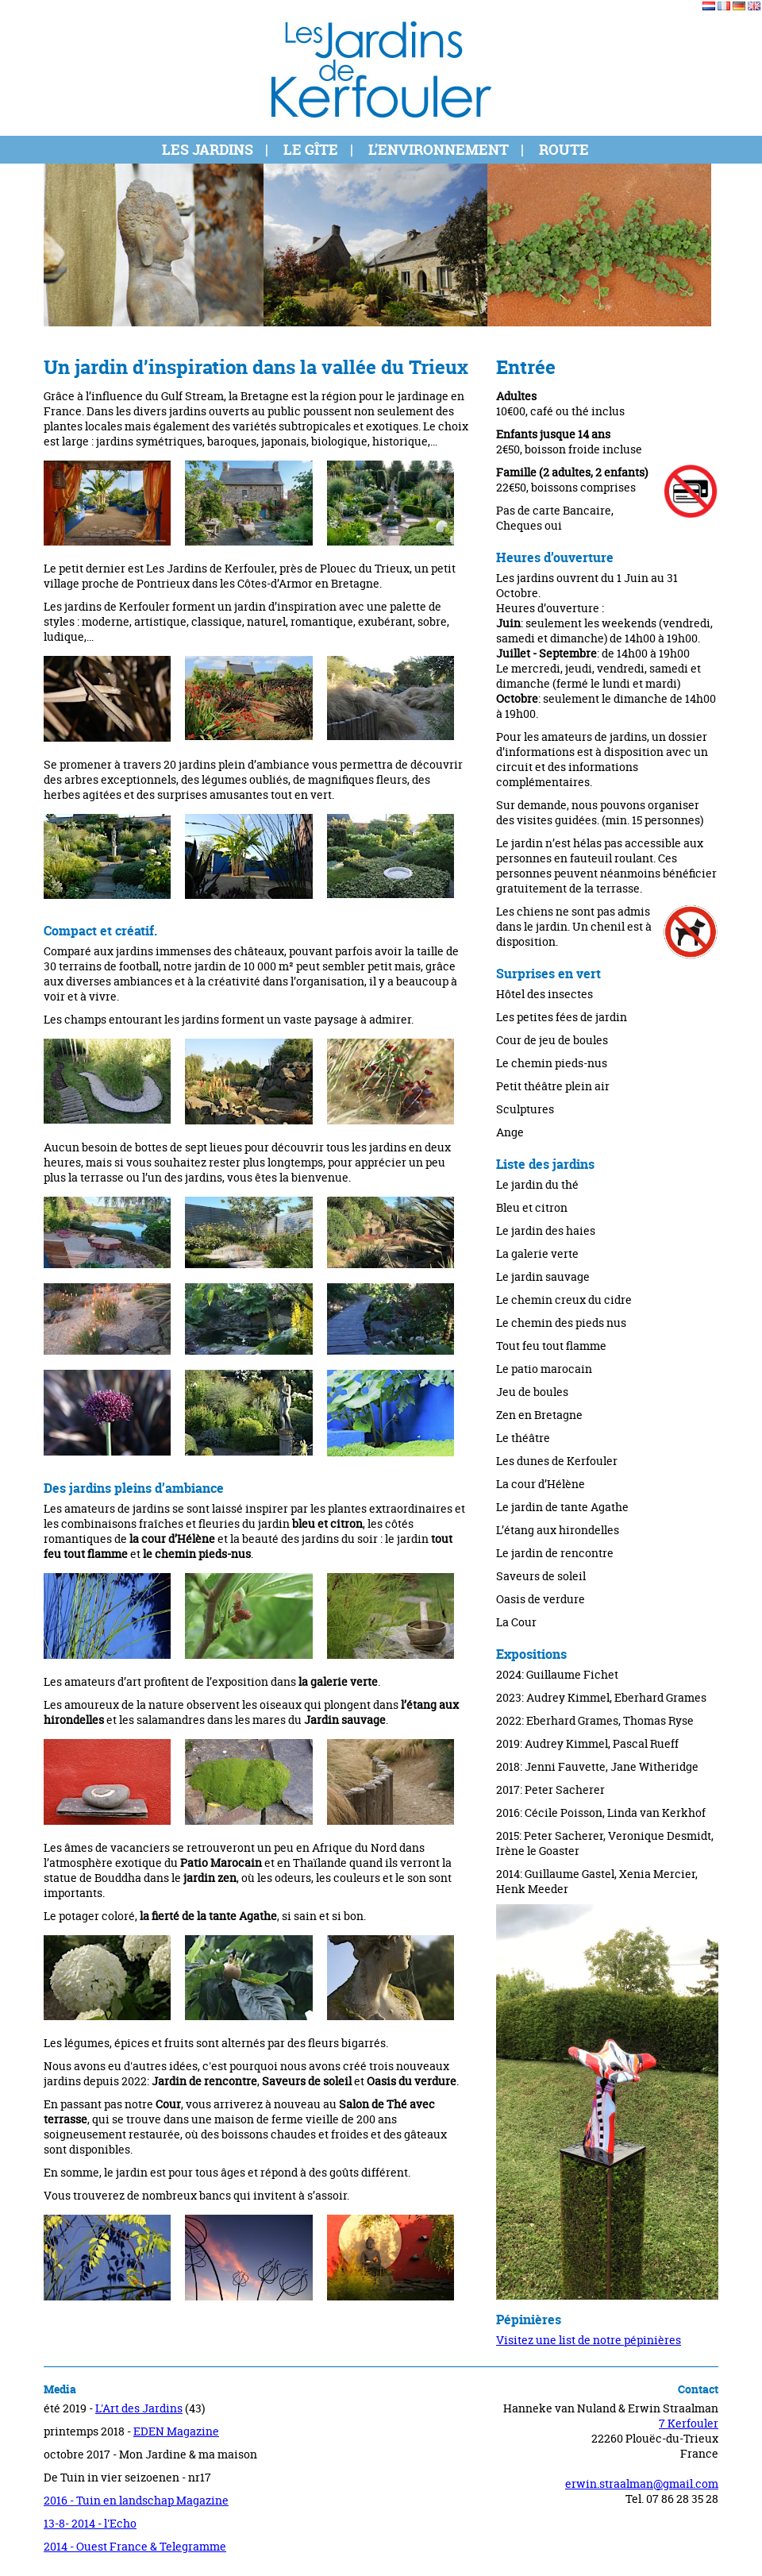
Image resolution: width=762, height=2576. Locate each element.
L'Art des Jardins (139, 2408)
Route (564, 150)
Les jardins (207, 150)
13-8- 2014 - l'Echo (90, 2523)
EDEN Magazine (176, 2431)
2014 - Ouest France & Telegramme (135, 2546)
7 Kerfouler (688, 2423)
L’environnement (438, 150)
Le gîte (310, 150)
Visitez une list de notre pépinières (588, 2339)
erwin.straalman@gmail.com (641, 2483)
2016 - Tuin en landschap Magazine (136, 2500)
